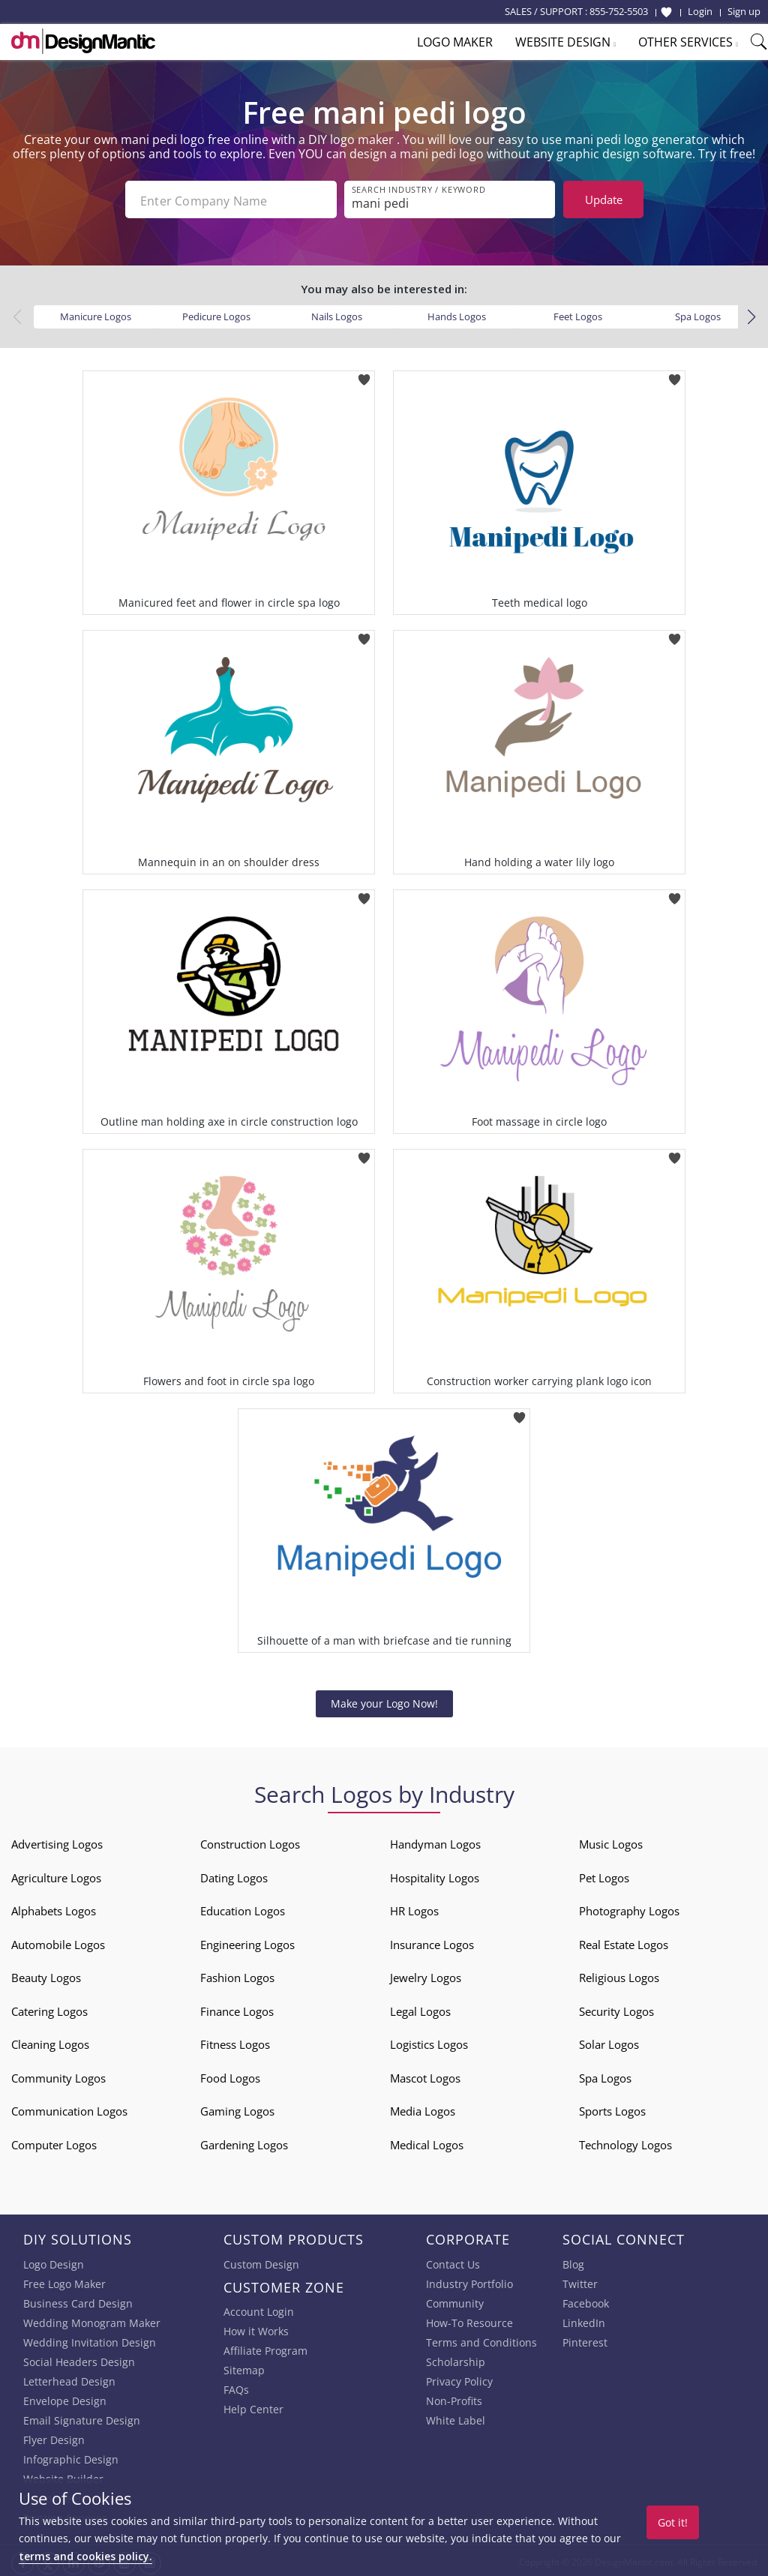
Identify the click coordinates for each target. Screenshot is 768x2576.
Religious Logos (619, 1974)
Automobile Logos (58, 1941)
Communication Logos (69, 2108)
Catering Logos (49, 2008)
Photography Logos (629, 1907)
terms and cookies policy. (85, 2556)
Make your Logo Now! (384, 1700)
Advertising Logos (57, 1841)
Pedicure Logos (216, 313)
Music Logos (611, 1841)
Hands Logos (457, 313)
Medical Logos (427, 2141)
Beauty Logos (46, 1974)
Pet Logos (604, 1874)
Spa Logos (698, 313)
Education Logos (242, 1907)
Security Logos (616, 2008)
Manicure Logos (95, 313)
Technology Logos (625, 2141)
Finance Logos (237, 2008)
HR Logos (414, 1907)
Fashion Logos (237, 1974)
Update (603, 199)
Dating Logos (234, 1874)
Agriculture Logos (56, 1874)
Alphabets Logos (53, 1907)
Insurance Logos (432, 1941)
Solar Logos (609, 2041)
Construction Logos (250, 1841)
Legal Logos (420, 2008)
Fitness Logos (235, 2041)
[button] (751, 314)
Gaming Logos (237, 2108)
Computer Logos (54, 2141)
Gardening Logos (244, 2141)
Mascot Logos (425, 2075)
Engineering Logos (247, 1941)
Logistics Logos (429, 2041)
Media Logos (422, 2108)
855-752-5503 (619, 11)
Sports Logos (612, 2108)
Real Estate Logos (623, 1941)
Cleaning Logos (50, 2041)
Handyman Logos (435, 1841)
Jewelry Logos (425, 1974)
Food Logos (230, 2075)
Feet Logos (578, 313)
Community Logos (58, 2075)
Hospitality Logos (434, 1874)
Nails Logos (336, 313)
